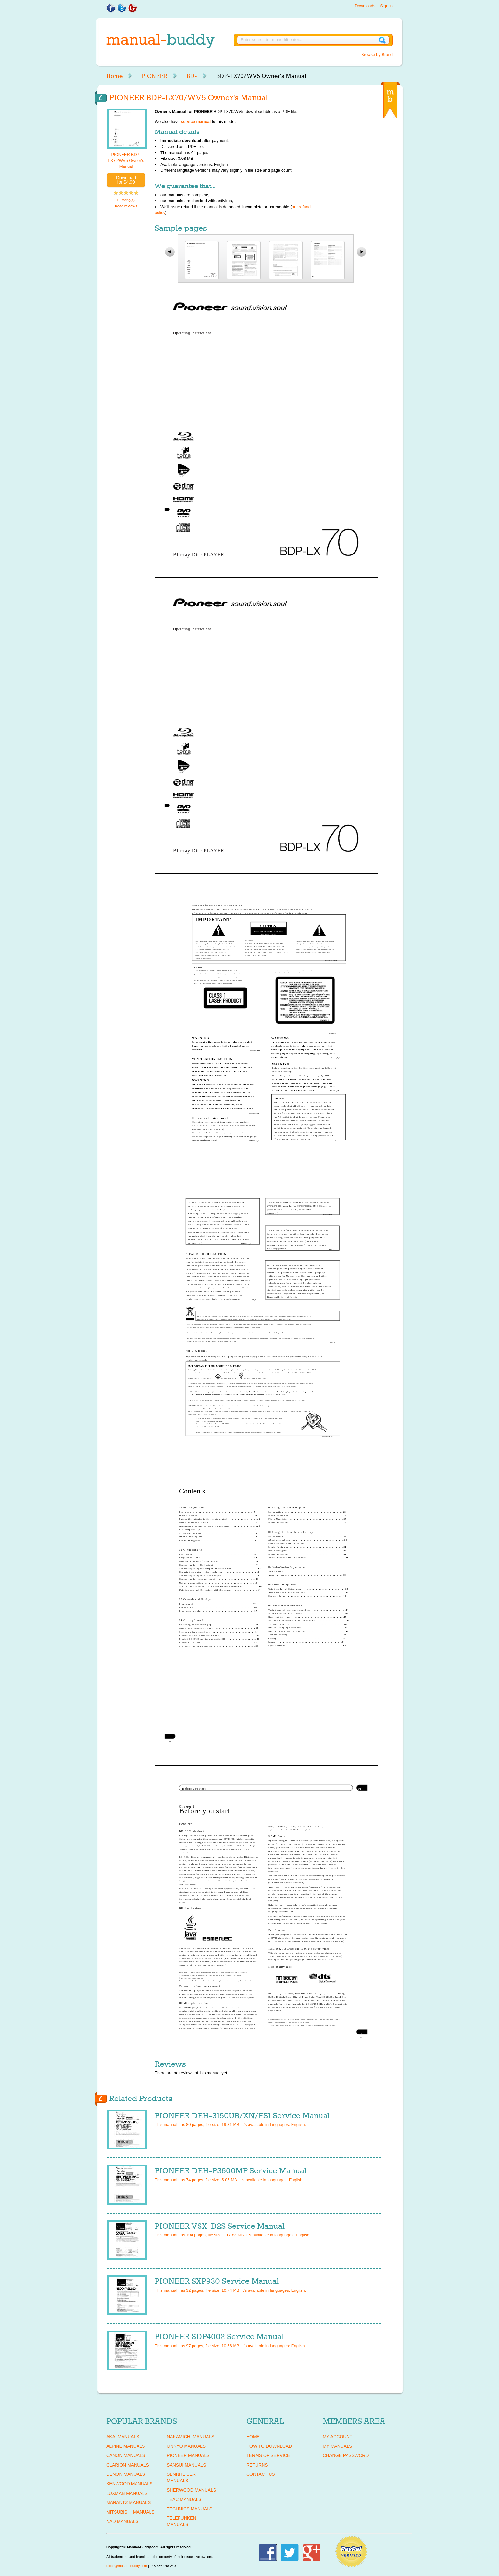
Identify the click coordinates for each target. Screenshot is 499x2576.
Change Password (346, 2455)
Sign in (386, 6)
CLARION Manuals (127, 2464)
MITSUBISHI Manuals (130, 2512)
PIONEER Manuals (188, 2455)
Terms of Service (268, 2455)
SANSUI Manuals (186, 2464)
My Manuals (337, 2446)
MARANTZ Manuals (128, 2502)
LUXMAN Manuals (127, 2493)
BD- (191, 76)
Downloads (365, 6)
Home (114, 76)
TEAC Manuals (184, 2499)
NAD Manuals (122, 2521)
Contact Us (260, 2474)
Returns (257, 2464)
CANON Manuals (125, 2455)
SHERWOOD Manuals (191, 2490)
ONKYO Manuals (186, 2446)
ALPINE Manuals (125, 2446)
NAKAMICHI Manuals (190, 2436)
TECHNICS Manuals (189, 2508)
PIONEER (154, 76)
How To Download (269, 2446)
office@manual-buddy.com (126, 2566)
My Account (337, 2436)
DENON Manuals (125, 2474)
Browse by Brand (377, 54)
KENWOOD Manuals (129, 2483)
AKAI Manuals (122, 2436)
